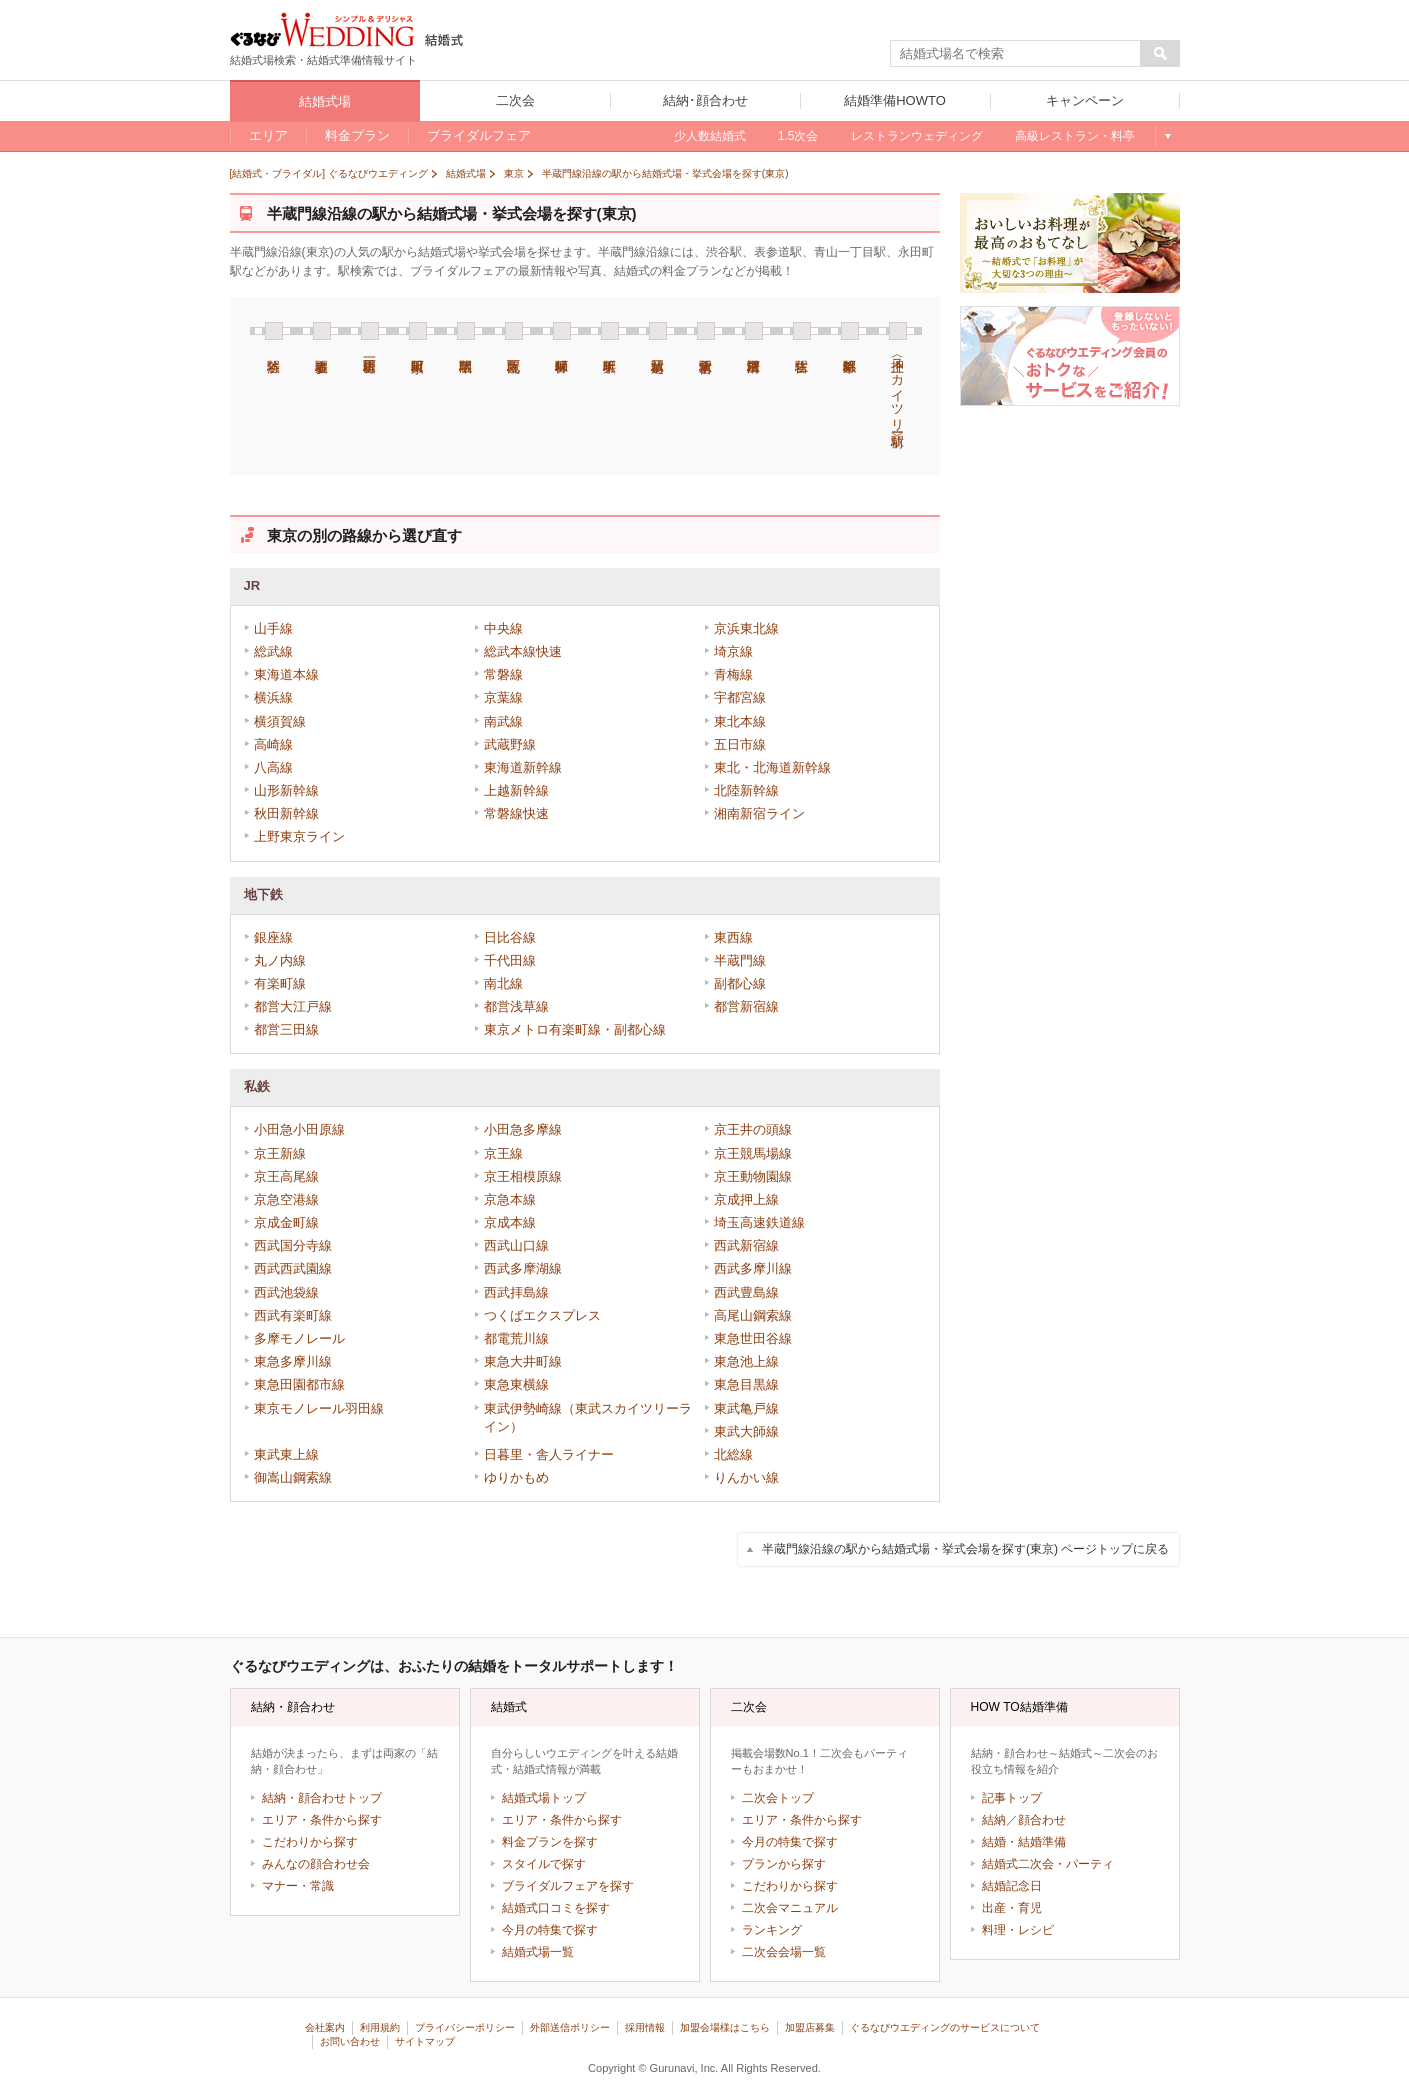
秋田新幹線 (286, 813)
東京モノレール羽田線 (319, 1408)
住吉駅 (802, 331)
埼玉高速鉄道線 (759, 1222)
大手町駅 (610, 331)
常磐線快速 (516, 813)
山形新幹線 (286, 790)
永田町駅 (418, 331)
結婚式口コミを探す (556, 1908)
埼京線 (733, 651)
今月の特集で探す (550, 1930)
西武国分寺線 (293, 1245)
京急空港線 (286, 1199)
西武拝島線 (516, 1292)
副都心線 (740, 983)
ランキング (772, 1930)
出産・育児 (1012, 1908)
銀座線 (273, 937)
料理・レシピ (1018, 1930)
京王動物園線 (753, 1176)
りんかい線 (746, 1477)
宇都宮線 (740, 697)
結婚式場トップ (544, 1798)
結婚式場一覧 (538, 1952)
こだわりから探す (310, 1842)
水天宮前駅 (706, 331)
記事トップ (1012, 1798)
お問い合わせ (350, 2041)
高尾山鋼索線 (753, 1315)
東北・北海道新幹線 (772, 767)
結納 (994, 1820)
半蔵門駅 (466, 331)
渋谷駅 (274, 331)
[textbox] (1016, 54)
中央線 (503, 628)
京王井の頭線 (753, 1129)
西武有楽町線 (293, 1315)
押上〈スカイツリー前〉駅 (898, 373)
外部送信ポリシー (570, 2027)
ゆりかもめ (516, 1477)
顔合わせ (1042, 1820)
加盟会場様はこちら (725, 2027)
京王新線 (280, 1153)
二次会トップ (778, 1798)
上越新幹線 (516, 790)
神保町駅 (562, 331)
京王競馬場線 (753, 1153)
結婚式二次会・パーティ (1048, 1864)
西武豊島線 (746, 1292)
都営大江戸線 (293, 1006)
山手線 (273, 628)
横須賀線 (280, 721)
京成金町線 (286, 1222)
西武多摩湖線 (523, 1268)
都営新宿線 (746, 1006)
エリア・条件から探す (322, 1820)
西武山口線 (516, 1245)
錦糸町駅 (850, 331)
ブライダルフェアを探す (568, 1886)
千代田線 (510, 960)
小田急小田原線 (299, 1129)
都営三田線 (286, 1029)
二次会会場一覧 (784, 1952)
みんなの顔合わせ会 (316, 1864)
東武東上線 (286, 1454)
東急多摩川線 (293, 1361)
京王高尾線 (286, 1176)
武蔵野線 (510, 744)
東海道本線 (286, 674)
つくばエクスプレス (542, 1315)
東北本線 (740, 721)
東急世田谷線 (753, 1338)
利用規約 (380, 2027)
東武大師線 (746, 1431)
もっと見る (1167, 136)
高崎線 (273, 744)
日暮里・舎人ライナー (549, 1454)
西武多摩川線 (753, 1268)
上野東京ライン (299, 836)
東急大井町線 (523, 1361)
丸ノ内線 (280, 960)
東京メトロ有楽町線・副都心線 (575, 1029)
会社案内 (325, 2027)
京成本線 (510, 1222)
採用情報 (645, 2027)
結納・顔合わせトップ (322, 1798)
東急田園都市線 (299, 1384)
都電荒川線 (516, 1338)
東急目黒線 (746, 1384)
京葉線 (503, 697)
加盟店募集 (810, 2027)
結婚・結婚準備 (1024, 1842)
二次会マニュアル (790, 1908)
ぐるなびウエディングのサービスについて (945, 2027)
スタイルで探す (544, 1864)
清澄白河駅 (754, 331)
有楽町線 (280, 983)
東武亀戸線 (746, 1408)
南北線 (503, 983)
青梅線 (733, 674)
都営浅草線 (516, 1006)
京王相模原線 (523, 1176)
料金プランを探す (550, 1842)
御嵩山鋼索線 (293, 1477)
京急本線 (510, 1199)
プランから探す (784, 1864)
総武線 (273, 651)
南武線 (503, 721)
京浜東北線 (746, 628)
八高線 (273, 767)
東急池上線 (746, 1361)
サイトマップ (425, 2041)
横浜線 (273, 697)
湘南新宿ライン (759, 813)
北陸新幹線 (746, 790)
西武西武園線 (293, 1268)
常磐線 (503, 674)
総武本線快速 (523, 651)
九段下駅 (514, 331)
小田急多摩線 (523, 1129)
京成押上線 (746, 1199)
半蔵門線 (740, 960)
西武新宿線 (746, 1245)
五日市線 (740, 744)
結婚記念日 (1012, 1886)
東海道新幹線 (523, 767)
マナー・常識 (298, 1886)
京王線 (503, 1153)
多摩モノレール (299, 1338)
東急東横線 (516, 1384)
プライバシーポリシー (465, 2027)
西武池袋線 (286, 1292)
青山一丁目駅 (370, 331)
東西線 (733, 937)
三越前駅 (658, 331)
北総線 (733, 1454)
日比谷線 (510, 937)
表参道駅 (322, 331)
